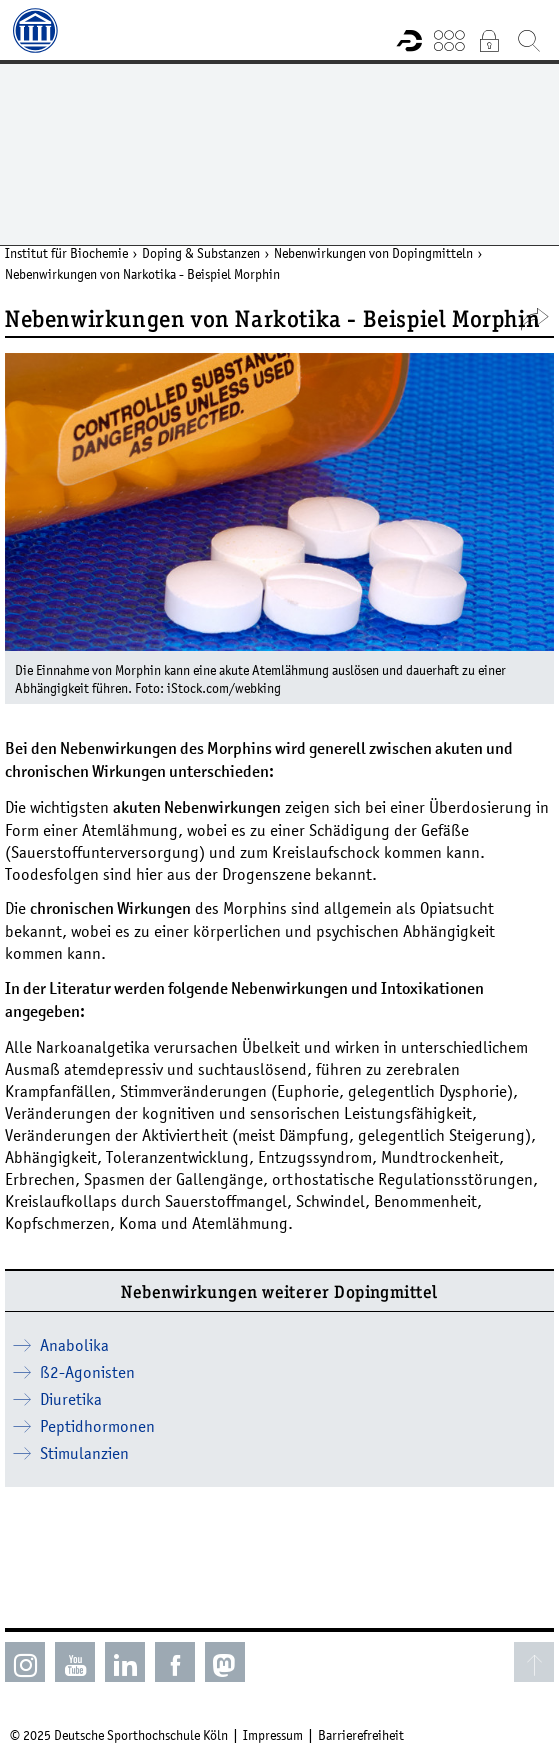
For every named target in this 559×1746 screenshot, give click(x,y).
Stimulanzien (84, 1453)
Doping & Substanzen (201, 253)
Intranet (489, 40)
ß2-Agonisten (87, 1372)
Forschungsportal (409, 40)
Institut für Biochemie (66, 253)
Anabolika (74, 1345)
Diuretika (71, 1399)
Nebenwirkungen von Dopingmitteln (373, 253)
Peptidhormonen (97, 1426)
